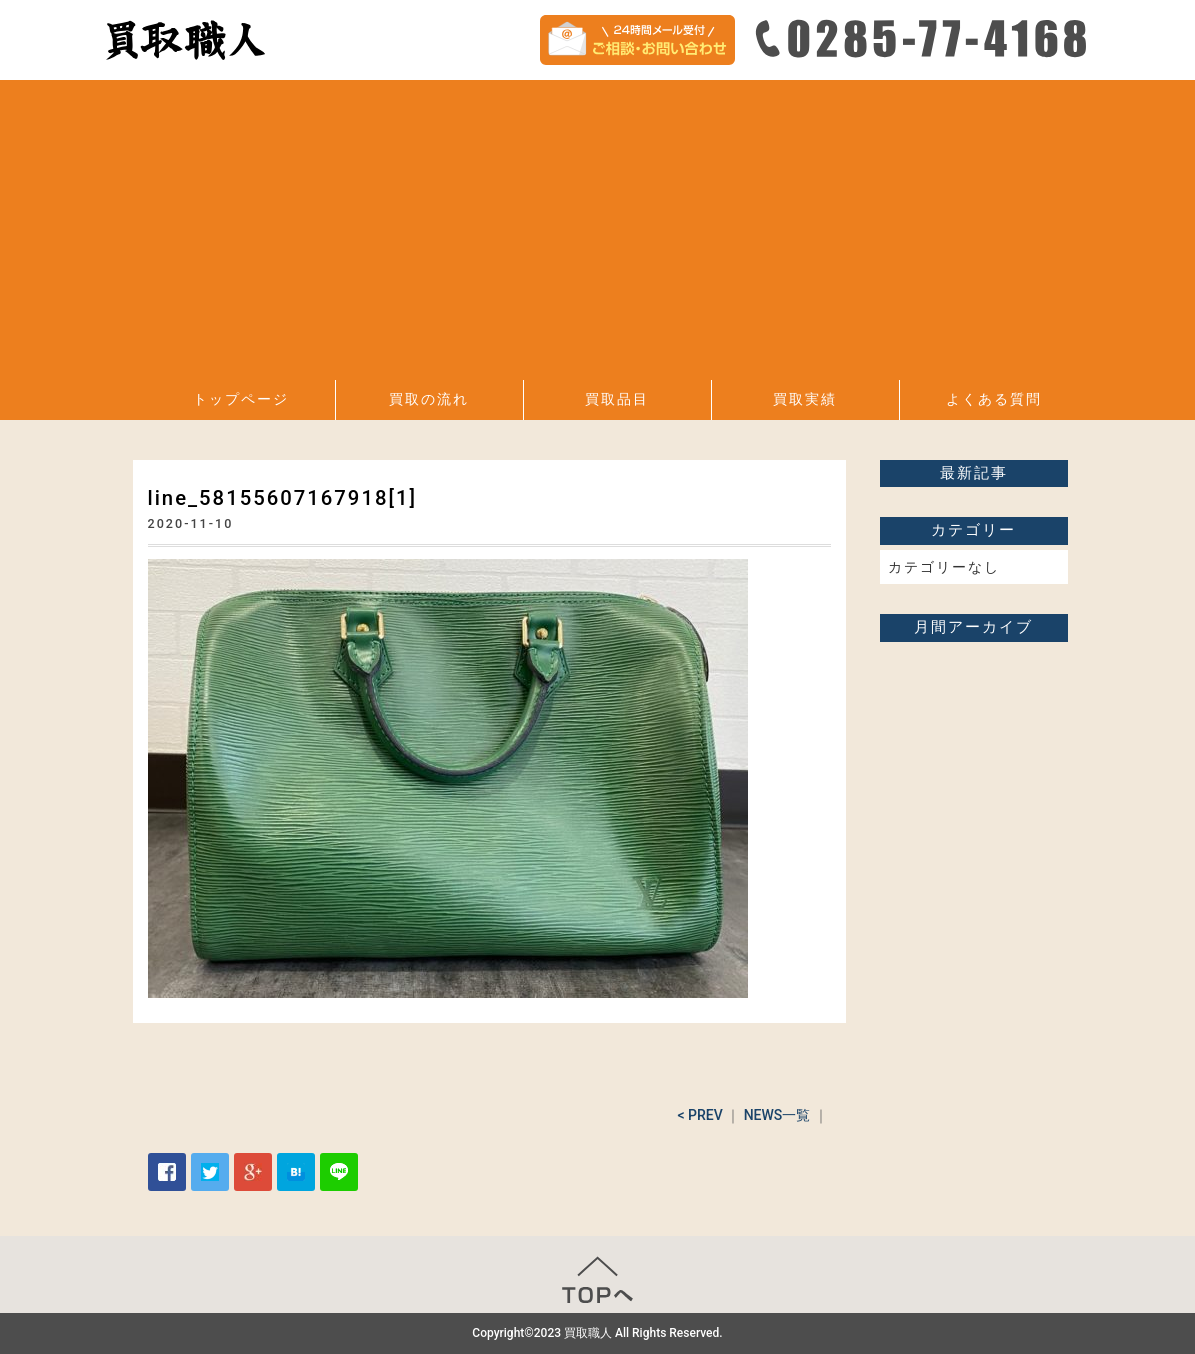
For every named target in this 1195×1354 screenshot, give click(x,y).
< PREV (699, 1115)
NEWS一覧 (777, 1115)
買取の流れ (429, 399)
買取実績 (805, 399)
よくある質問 (994, 399)
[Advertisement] (597, 230)
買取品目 (617, 399)
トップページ (241, 399)
